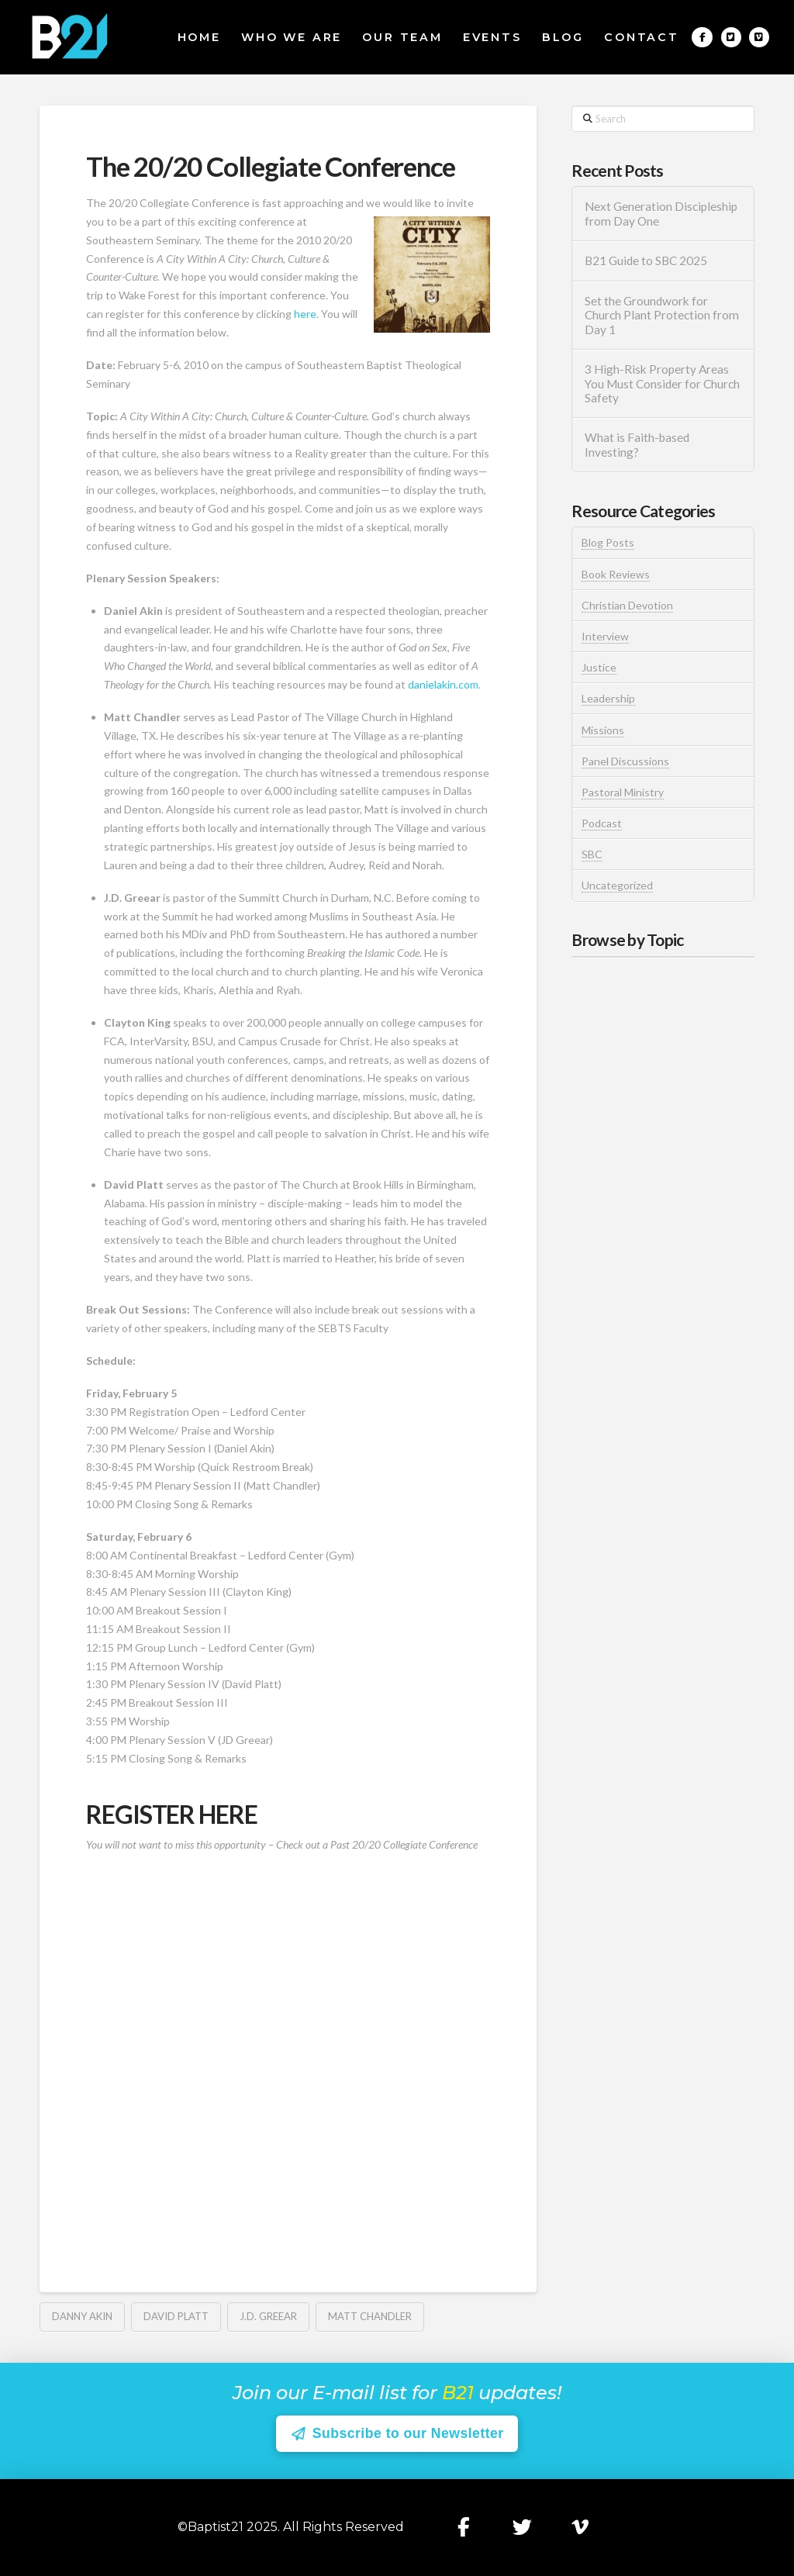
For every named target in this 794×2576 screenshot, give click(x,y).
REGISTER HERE (171, 1814)
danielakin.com (443, 684)
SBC (592, 854)
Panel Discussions (625, 761)
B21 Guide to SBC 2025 (646, 261)
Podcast (602, 823)
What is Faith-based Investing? (637, 444)
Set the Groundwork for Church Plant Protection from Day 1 (662, 315)
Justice (599, 667)
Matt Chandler (370, 2316)
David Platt (176, 2316)
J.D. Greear (268, 2316)
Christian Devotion (627, 605)
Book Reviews (616, 574)
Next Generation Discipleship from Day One (661, 213)
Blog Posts (608, 542)
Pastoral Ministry (623, 792)
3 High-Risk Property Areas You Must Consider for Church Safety (662, 383)
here (305, 313)
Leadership (608, 698)
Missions (603, 730)
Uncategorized (617, 885)
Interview (605, 636)
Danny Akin (82, 2316)
